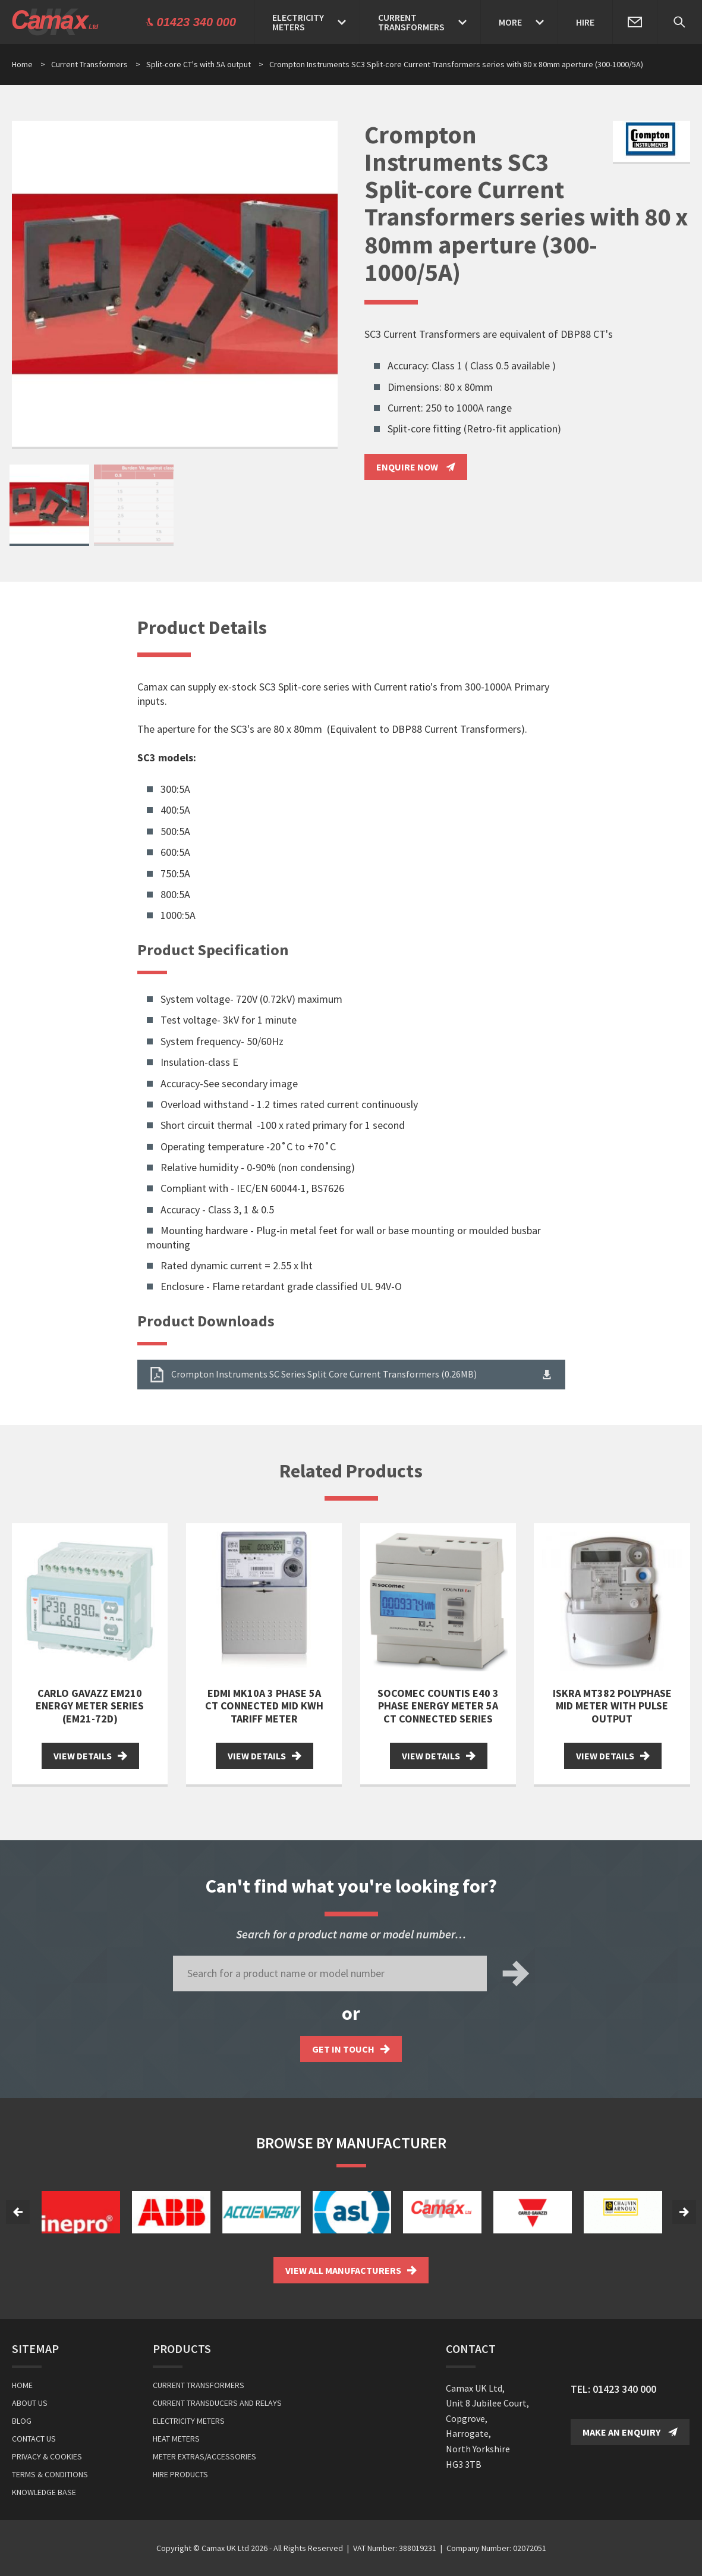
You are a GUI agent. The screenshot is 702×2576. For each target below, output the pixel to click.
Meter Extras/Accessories (204, 2456)
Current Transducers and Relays (217, 2403)
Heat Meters (176, 2438)
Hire (585, 22)
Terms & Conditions (50, 2474)
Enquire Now (415, 467)
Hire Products (180, 2474)
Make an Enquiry (630, 2432)
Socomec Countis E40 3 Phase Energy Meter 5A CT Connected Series (438, 1705)
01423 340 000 (624, 2389)
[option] (175, 285)
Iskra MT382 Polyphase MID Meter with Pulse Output (612, 1705)
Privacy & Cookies (47, 2456)
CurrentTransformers (411, 22)
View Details (90, 1756)
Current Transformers (95, 64)
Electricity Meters (189, 2420)
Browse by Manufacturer (351, 2143)
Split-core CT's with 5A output (204, 64)
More (510, 22)
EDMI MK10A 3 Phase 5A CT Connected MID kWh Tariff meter (264, 1705)
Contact (471, 2348)
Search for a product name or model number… (351, 1934)
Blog (22, 2420)
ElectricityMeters (298, 22)
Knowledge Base (44, 2492)
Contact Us (34, 2438)
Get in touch (351, 2049)
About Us (30, 2403)
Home (22, 64)
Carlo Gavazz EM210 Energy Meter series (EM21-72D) (90, 1705)
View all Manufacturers (351, 2270)
